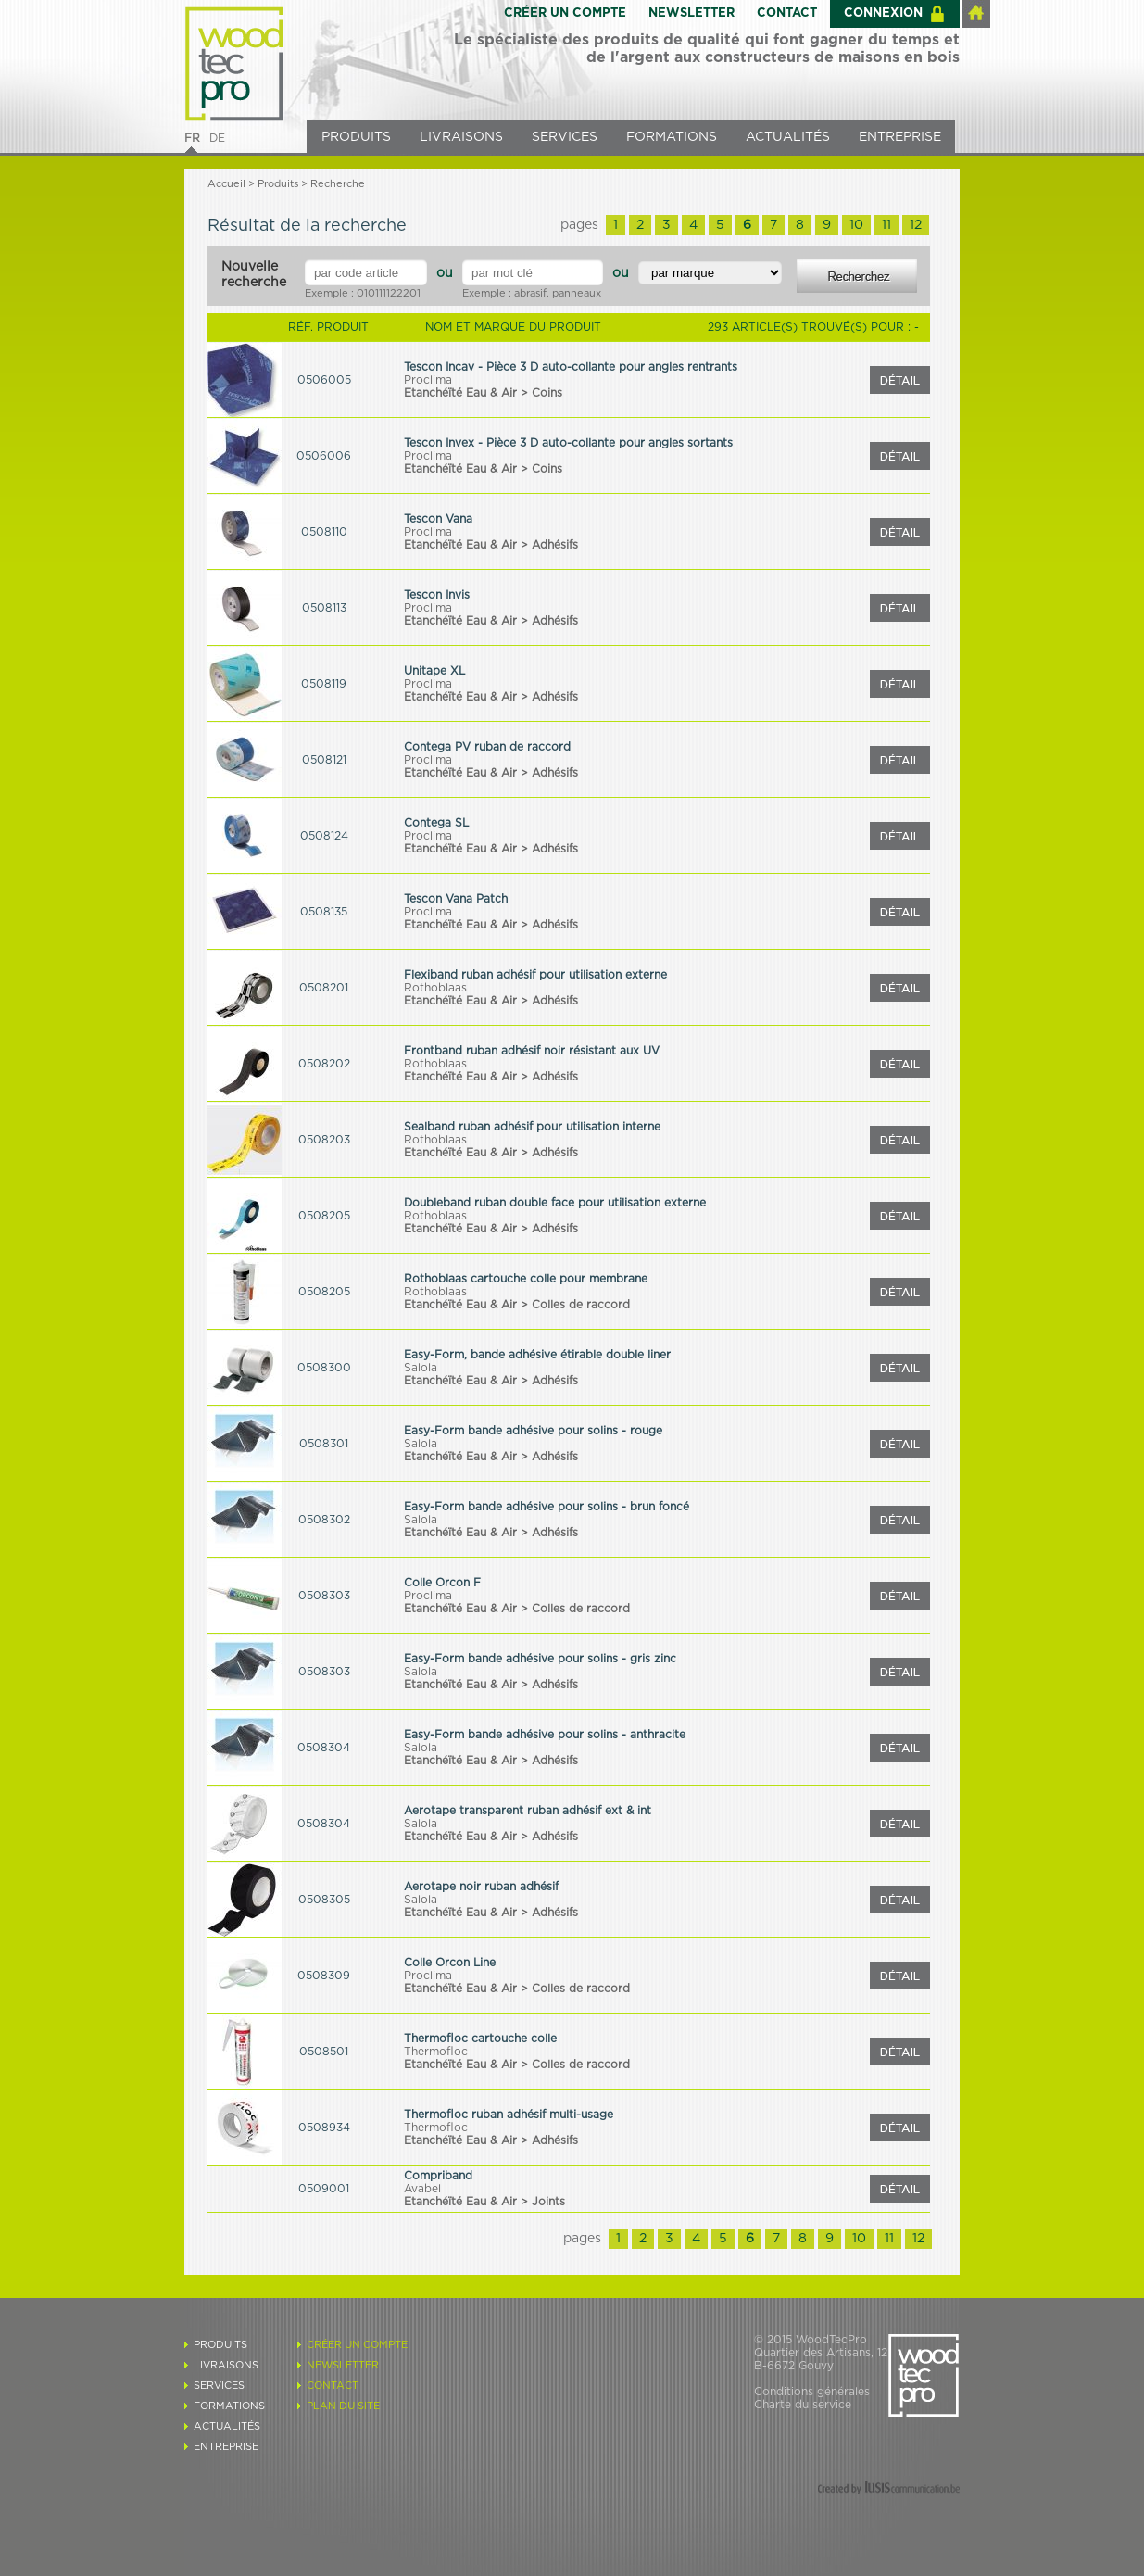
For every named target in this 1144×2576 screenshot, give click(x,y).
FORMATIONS (671, 137)
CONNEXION (883, 13)
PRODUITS (356, 137)
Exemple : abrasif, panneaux (531, 293)
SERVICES (564, 137)
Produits (278, 184)
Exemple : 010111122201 (363, 293)
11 (886, 225)
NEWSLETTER (691, 13)
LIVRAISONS (461, 137)
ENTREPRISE (900, 137)
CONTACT (787, 13)
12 (916, 225)
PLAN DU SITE (343, 2406)
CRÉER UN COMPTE (565, 13)
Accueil (226, 184)
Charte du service (802, 2404)
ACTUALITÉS (788, 137)
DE (217, 138)
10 (856, 225)
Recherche (337, 184)
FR (192, 138)
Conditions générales (812, 2391)
